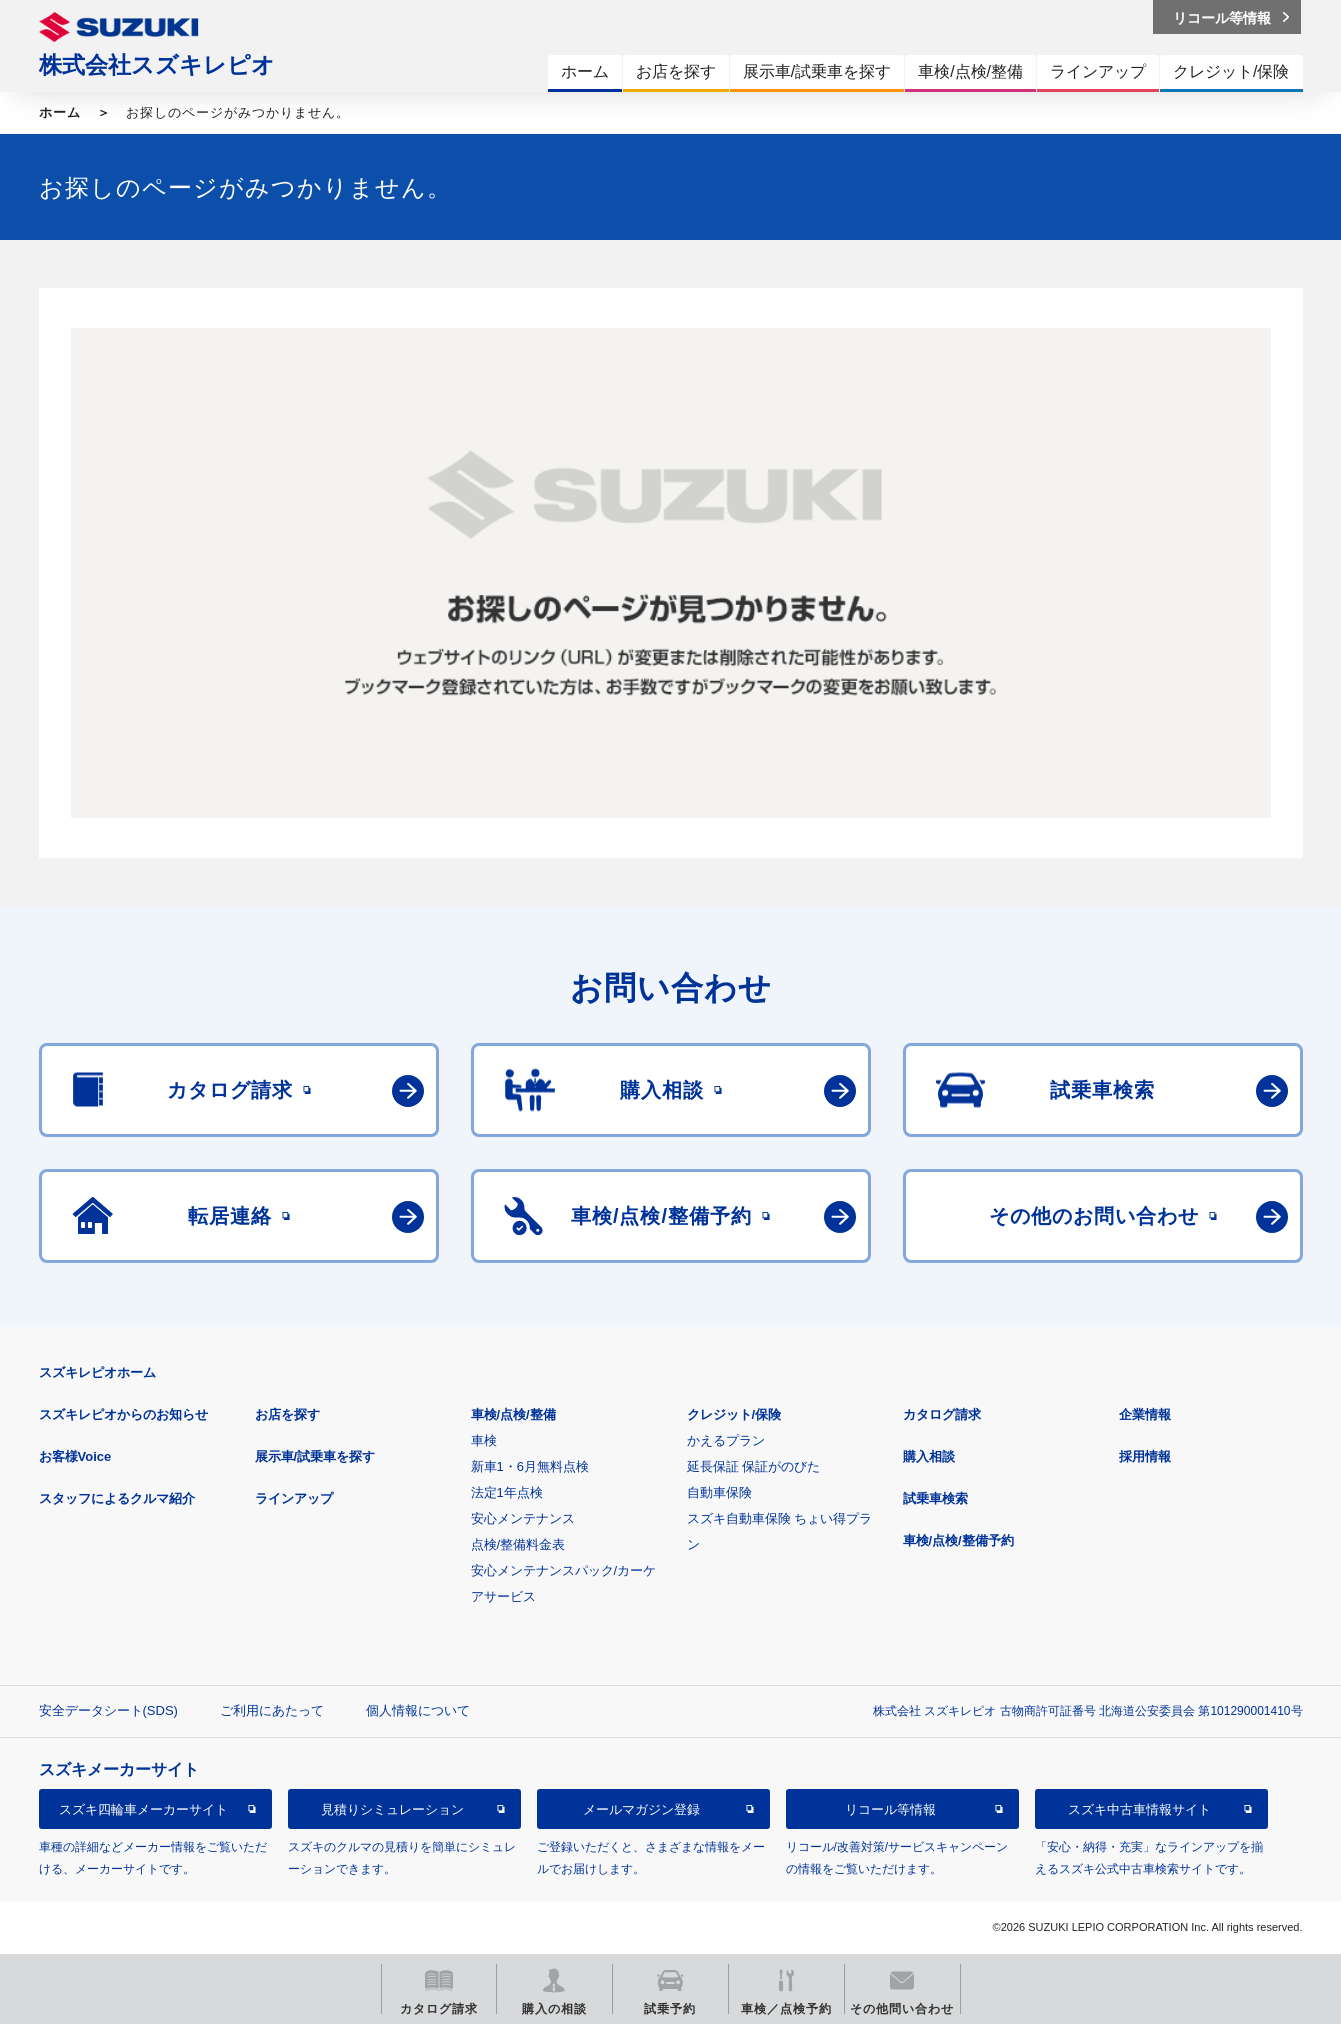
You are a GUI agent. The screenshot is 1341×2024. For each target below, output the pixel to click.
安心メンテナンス (523, 1518)
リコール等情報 (890, 1809)
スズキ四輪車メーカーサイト (143, 1809)
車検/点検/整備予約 (958, 1540)
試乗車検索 (935, 1498)
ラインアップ (294, 1498)
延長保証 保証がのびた (754, 1466)
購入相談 (929, 1456)
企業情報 (1145, 1414)
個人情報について (418, 1710)
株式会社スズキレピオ (157, 65)
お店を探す (287, 1414)
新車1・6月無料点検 (530, 1466)
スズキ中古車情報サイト (1139, 1809)
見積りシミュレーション (392, 1809)
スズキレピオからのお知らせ (123, 1414)
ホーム (60, 112)
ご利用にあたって (272, 1710)
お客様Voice (75, 1456)
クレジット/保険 (734, 1414)
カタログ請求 (942, 1414)
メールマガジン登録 (641, 1809)
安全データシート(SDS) (108, 1710)
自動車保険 (719, 1492)
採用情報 (1145, 1456)
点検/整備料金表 (518, 1544)
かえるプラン (726, 1440)
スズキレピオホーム (97, 1372)
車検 (484, 1440)
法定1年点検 (507, 1492)
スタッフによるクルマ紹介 (117, 1498)
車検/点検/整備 (513, 1414)
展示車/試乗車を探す (315, 1456)
